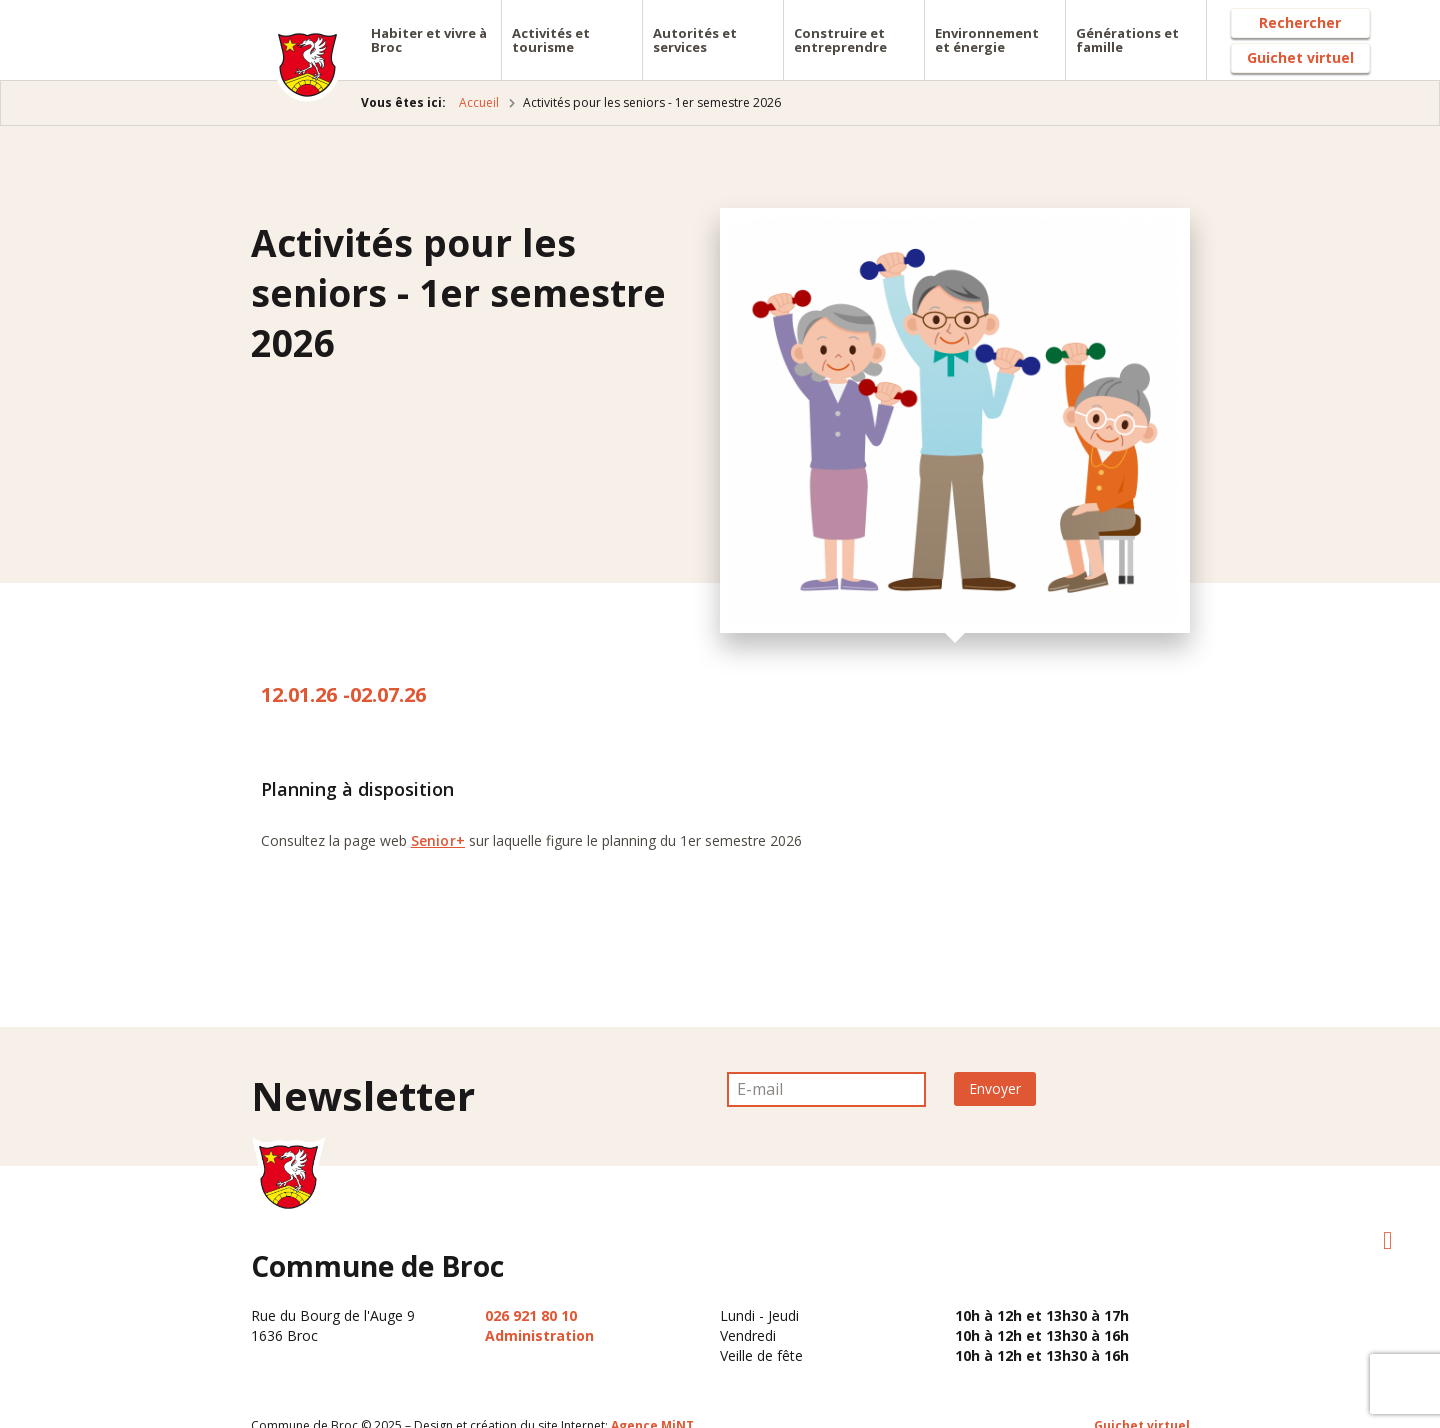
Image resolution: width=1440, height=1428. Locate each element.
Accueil (479, 102)
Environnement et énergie (987, 40)
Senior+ (438, 840)
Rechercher (1300, 22)
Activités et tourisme (551, 40)
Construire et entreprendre (840, 40)
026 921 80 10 (531, 1315)
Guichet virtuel (1300, 57)
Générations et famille (1127, 40)
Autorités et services (695, 40)
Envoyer (995, 1088)
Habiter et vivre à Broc (429, 40)
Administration (539, 1335)
